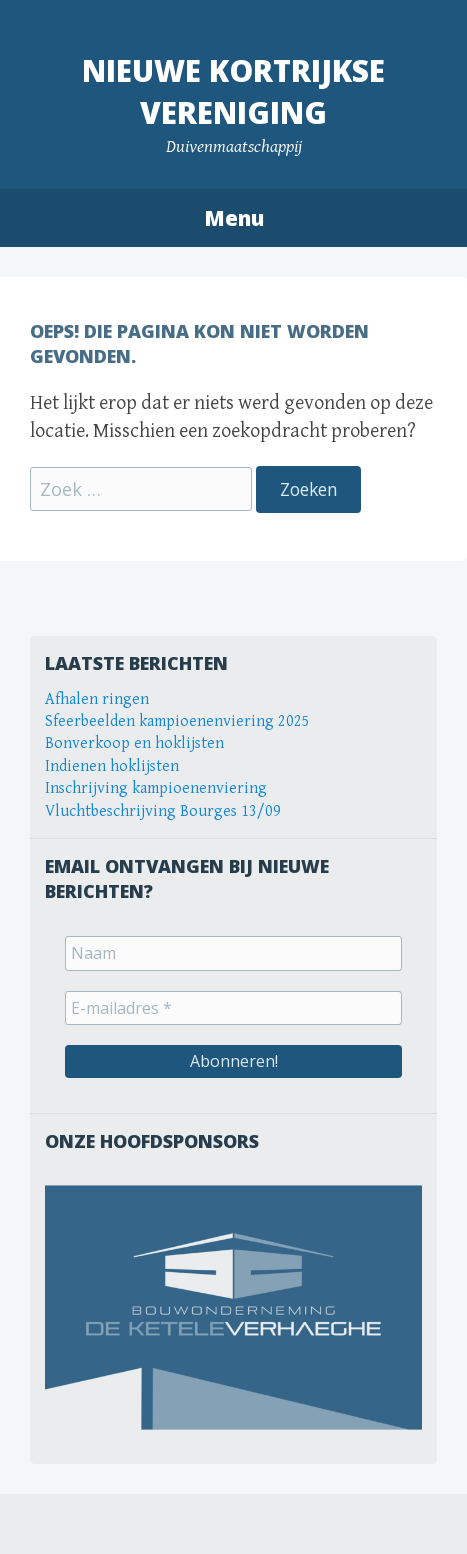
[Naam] (233, 953)
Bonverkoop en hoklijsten (134, 743)
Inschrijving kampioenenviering (156, 788)
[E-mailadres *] (233, 1008)
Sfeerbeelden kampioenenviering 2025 (177, 721)
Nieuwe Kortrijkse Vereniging (233, 91)
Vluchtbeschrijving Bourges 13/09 (163, 811)
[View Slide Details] (233, 1307)
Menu (234, 218)
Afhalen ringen (97, 699)
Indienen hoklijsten (112, 766)
